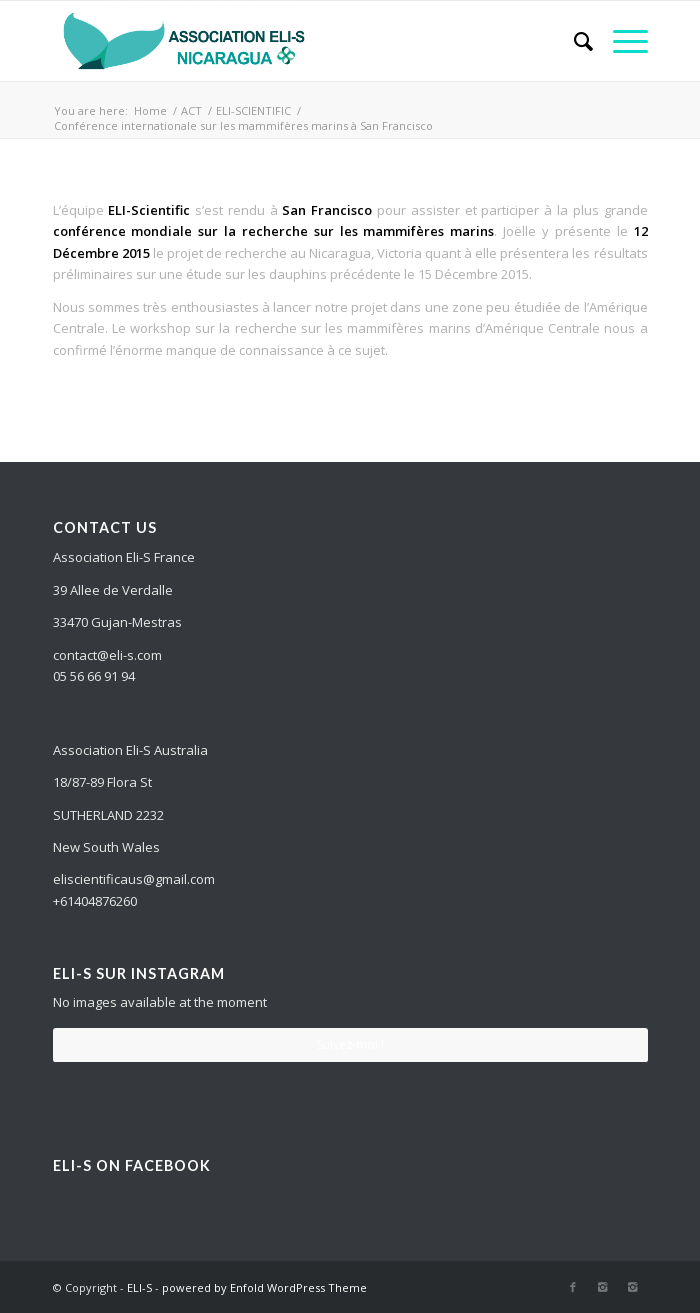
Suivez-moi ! (350, 1044)
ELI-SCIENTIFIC (253, 110)
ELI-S (139, 1287)
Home (150, 110)
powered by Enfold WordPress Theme (264, 1287)
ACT (191, 110)
